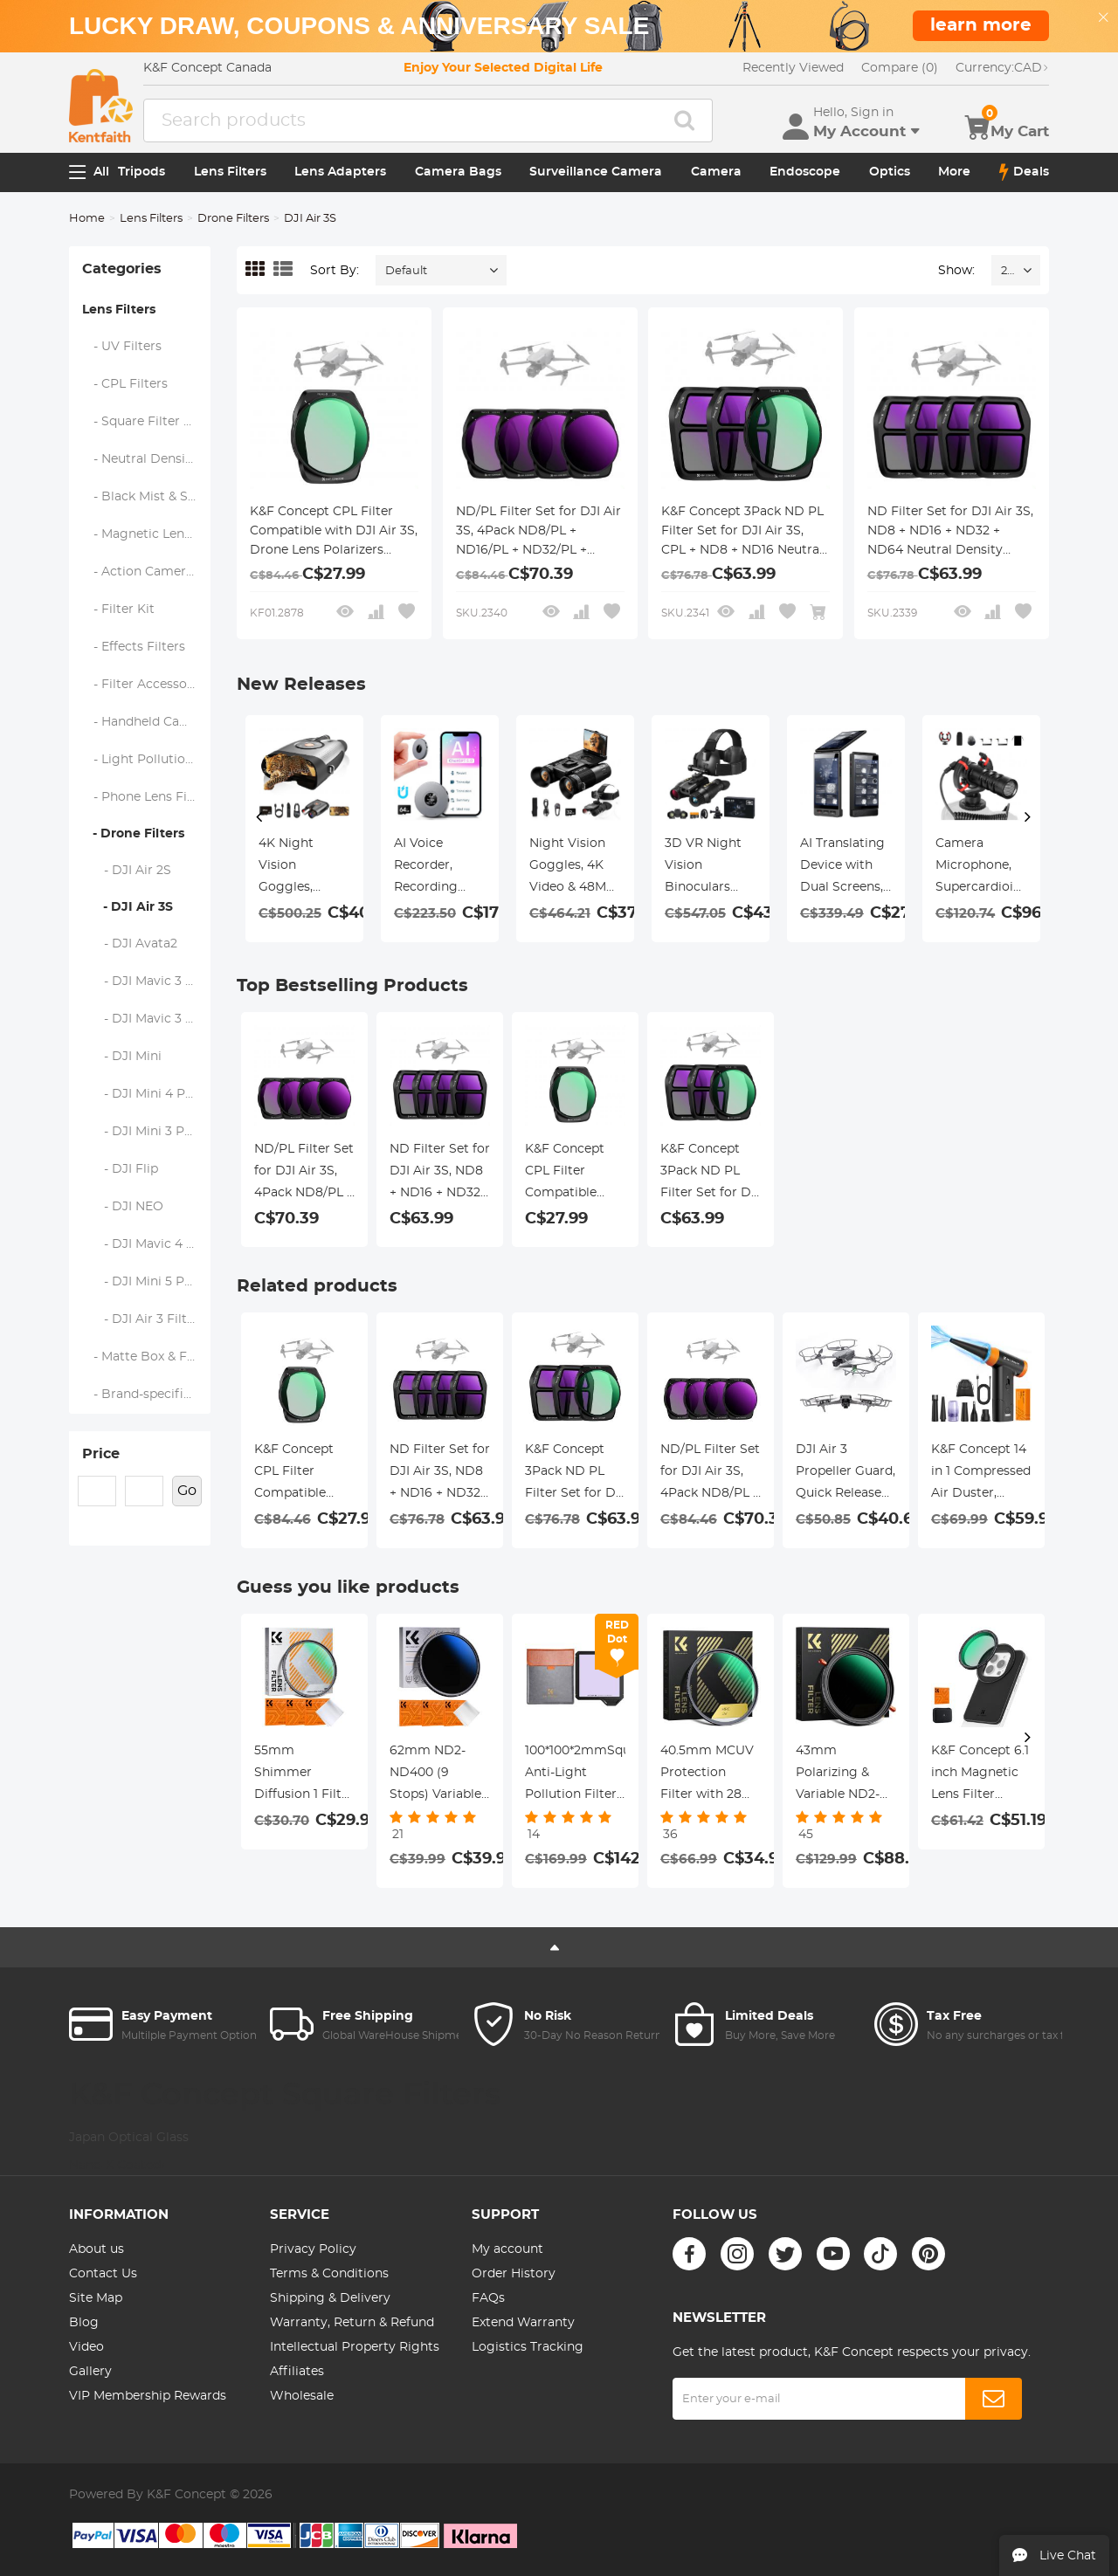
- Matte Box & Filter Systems (146, 1357)
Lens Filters (230, 172)
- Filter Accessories (146, 684)
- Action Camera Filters (146, 572)
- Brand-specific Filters (146, 1394)
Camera (716, 172)
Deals (1024, 172)
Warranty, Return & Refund (352, 2323)
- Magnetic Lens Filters (146, 534)
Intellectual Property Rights (354, 2347)
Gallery (90, 2372)
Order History (514, 2274)
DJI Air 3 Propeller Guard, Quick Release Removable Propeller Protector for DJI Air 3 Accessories (845, 1474)
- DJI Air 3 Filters (144, 1319)
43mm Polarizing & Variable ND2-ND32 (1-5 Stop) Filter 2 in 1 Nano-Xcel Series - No (843, 1775)
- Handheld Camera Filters (146, 722)
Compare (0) (899, 68)
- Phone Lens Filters (146, 797)
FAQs (488, 2298)
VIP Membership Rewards (147, 2396)
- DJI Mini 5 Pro (140, 1282)
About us (96, 2249)
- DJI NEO (123, 1207)
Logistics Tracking (527, 2347)
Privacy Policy (313, 2249)
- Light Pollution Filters (146, 760)
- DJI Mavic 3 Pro (145, 1019)
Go (187, 1491)
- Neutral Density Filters (146, 459)
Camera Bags (458, 172)
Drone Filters (233, 218)
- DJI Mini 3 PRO (143, 1132)
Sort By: (334, 271)
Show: (956, 271)
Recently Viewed (793, 68)
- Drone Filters (133, 834)
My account (507, 2249)
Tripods (141, 172)
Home (87, 218)
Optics (889, 172)
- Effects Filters (134, 647)
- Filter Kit (119, 609)
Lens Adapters (340, 172)
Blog (84, 2323)
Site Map (95, 2298)
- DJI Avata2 (130, 944)
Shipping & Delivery (330, 2298)
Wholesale (302, 2396)
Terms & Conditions (329, 2274)
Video (86, 2347)
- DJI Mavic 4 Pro (145, 1244)
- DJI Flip (120, 1169)
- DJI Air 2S (127, 870)
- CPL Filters (125, 384)
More (954, 172)
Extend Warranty (523, 2323)
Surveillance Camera (595, 172)
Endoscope (804, 172)
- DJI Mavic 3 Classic (146, 981)
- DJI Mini (122, 1056)
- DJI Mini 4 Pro (140, 1094)
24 (1007, 271)
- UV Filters (122, 347)
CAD (1002, 68)
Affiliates (297, 2372)
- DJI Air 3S (127, 907)
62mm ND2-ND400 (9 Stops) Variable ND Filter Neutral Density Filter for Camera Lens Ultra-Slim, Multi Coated (440, 1775)
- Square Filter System (146, 422)
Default (406, 271)
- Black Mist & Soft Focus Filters (146, 497)
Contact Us (103, 2274)
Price (101, 1454)
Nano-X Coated (116, 2165)
